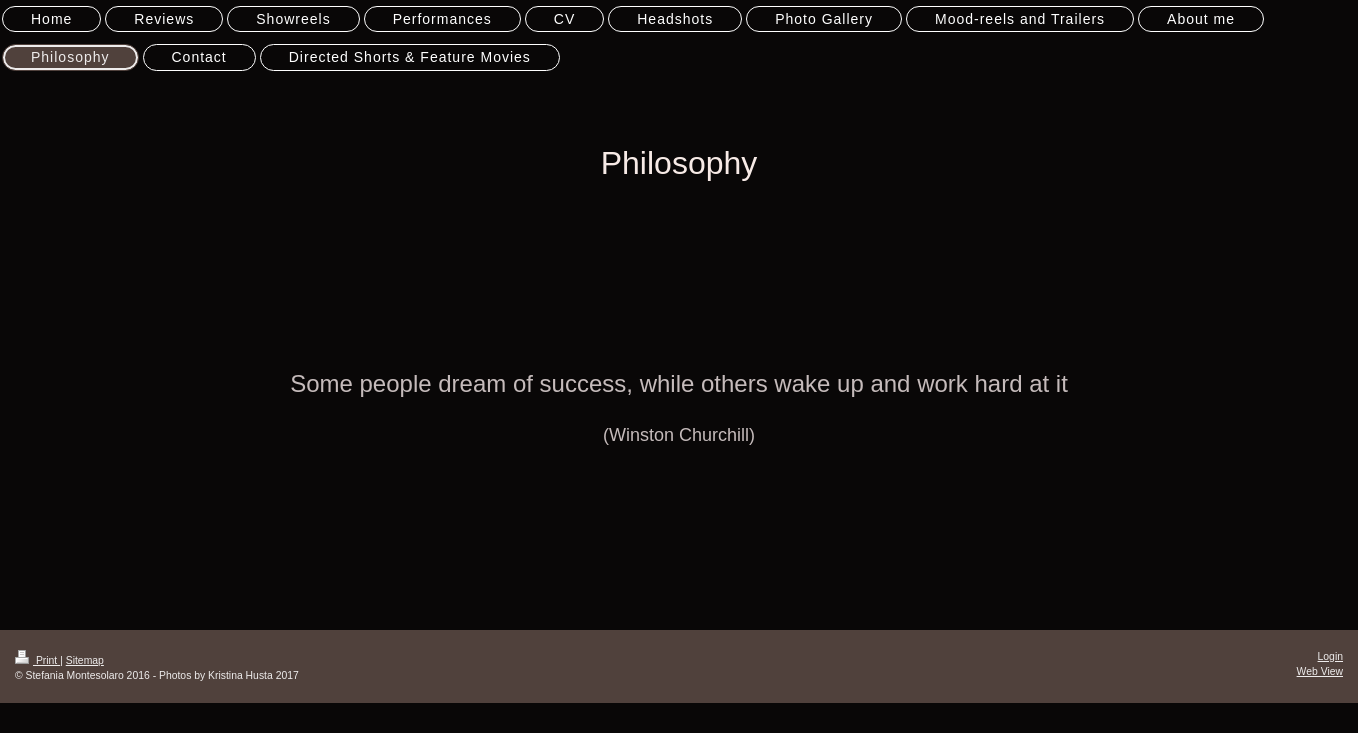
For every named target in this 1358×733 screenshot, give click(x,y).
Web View (1320, 671)
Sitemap (85, 660)
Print (37, 660)
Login (1330, 656)
